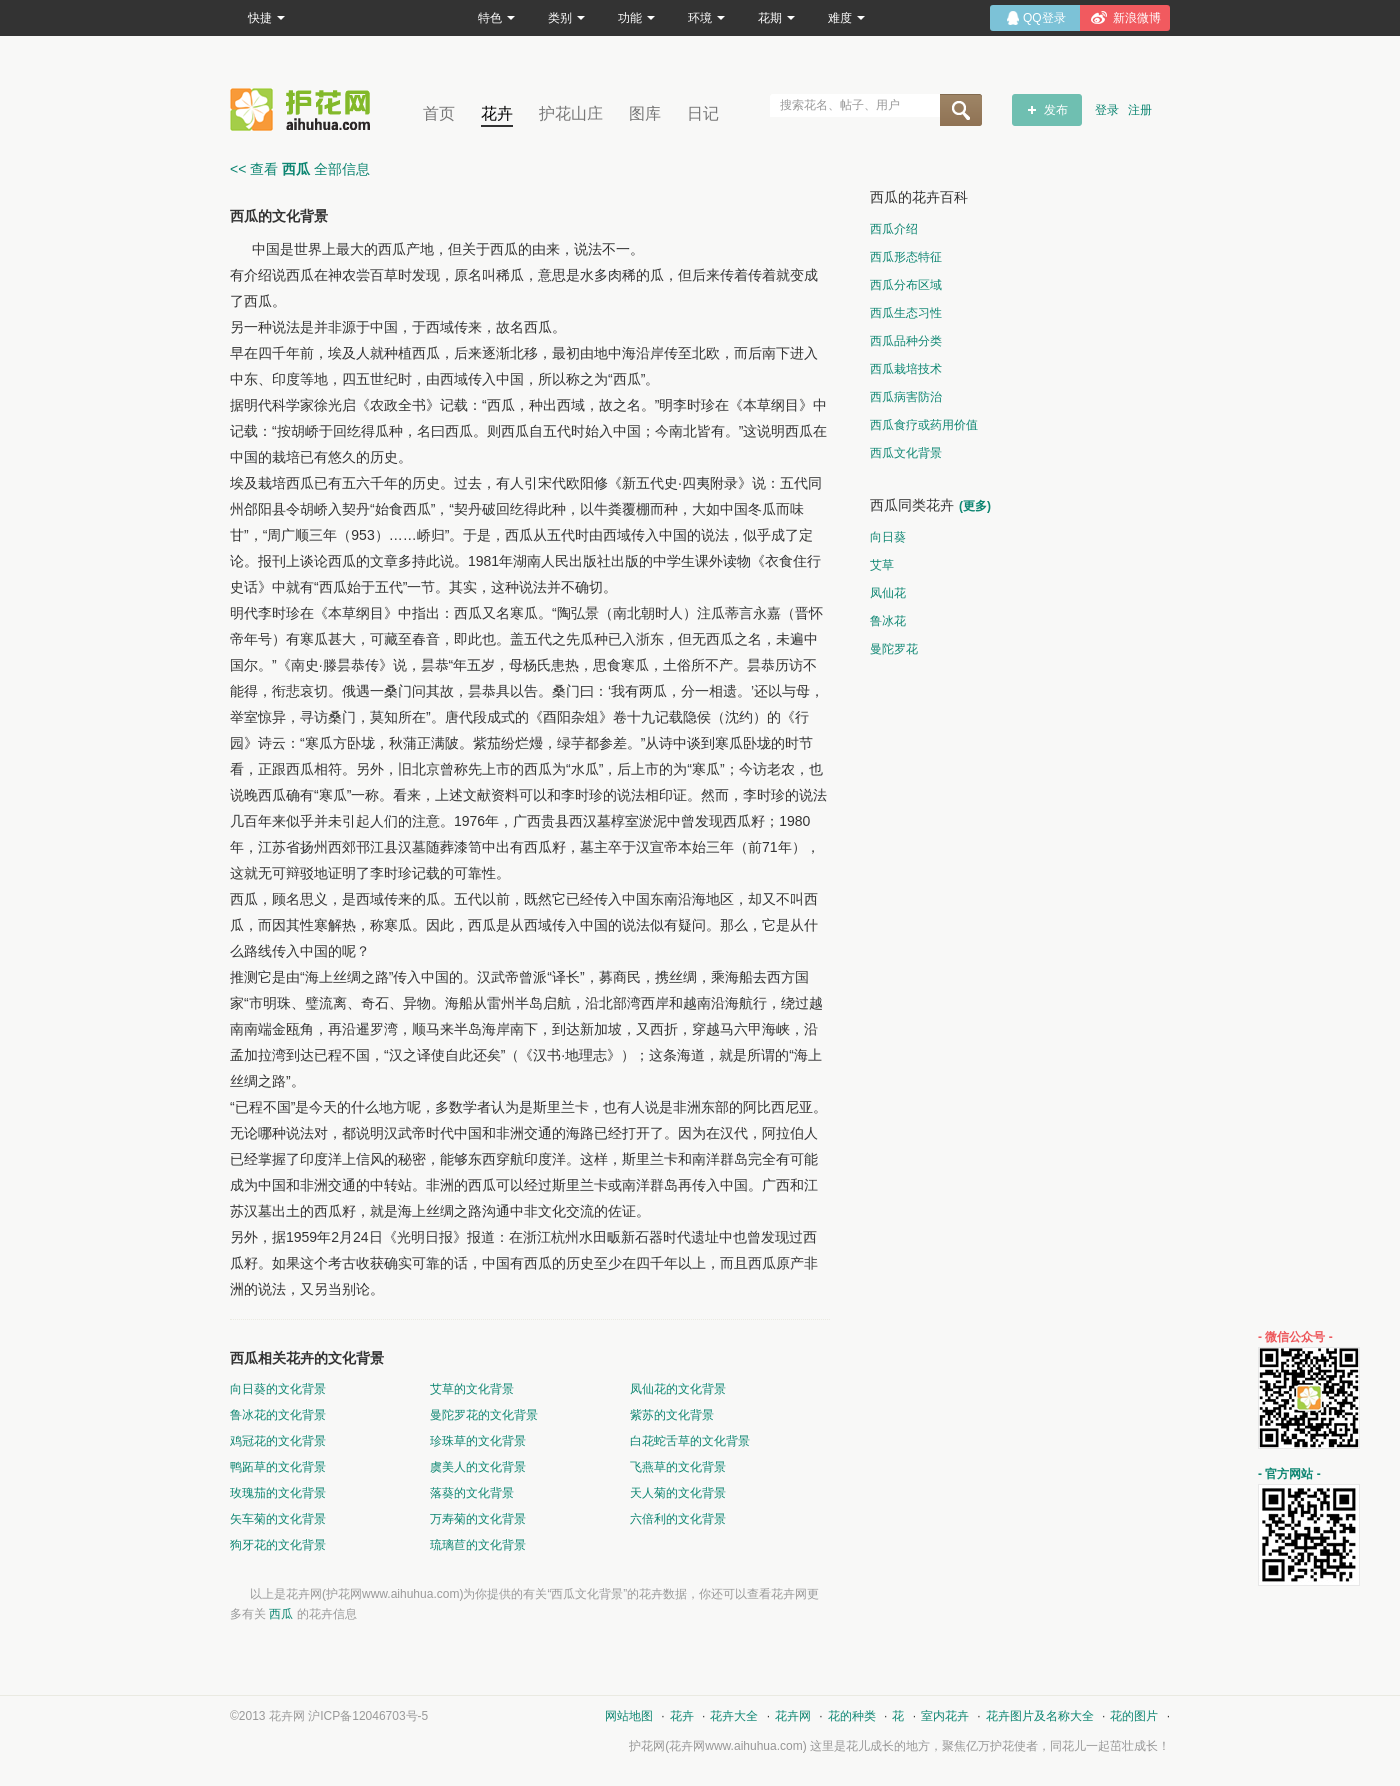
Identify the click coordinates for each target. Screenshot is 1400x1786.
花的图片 (1134, 1716)
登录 (1107, 110)
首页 (439, 113)
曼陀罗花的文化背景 (484, 1415)
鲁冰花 (888, 621)
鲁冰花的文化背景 (278, 1415)
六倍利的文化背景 (678, 1519)
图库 (645, 113)
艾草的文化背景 (472, 1389)
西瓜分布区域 (906, 285)
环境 (706, 18)
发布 (1056, 110)
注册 (1140, 110)
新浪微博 (1137, 18)
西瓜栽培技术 (906, 369)
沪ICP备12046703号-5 (368, 1716)
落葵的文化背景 (472, 1493)
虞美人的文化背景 (478, 1467)
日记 (703, 113)
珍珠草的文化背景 (478, 1441)
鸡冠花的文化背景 (278, 1441)
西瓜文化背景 (906, 453)
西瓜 (281, 1614)
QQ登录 (1044, 18)
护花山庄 (571, 113)
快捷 (266, 18)
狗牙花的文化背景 (278, 1545)
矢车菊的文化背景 (278, 1519)
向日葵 (888, 537)
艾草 (882, 565)
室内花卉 (945, 1716)
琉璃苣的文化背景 (478, 1545)
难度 (846, 18)
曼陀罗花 (894, 649)
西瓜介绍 (894, 229)
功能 (636, 18)
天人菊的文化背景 (678, 1493)
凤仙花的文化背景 (678, 1389)
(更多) (975, 506)
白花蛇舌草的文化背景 (690, 1441)
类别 (566, 18)
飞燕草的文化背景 (678, 1467)
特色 (496, 18)
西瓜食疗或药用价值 (924, 425)
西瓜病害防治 (906, 397)
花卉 (497, 113)
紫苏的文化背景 (672, 1415)
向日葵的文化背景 (278, 1389)
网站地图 (629, 1716)
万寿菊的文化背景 (478, 1519)
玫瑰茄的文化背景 (278, 1493)
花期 (776, 18)
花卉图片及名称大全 (1040, 1716)
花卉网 (305, 109)
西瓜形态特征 (906, 257)
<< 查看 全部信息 (300, 169)
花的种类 (852, 1716)
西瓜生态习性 (906, 313)
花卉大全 (734, 1716)
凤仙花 (888, 593)
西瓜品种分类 (906, 341)
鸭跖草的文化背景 (278, 1467)
